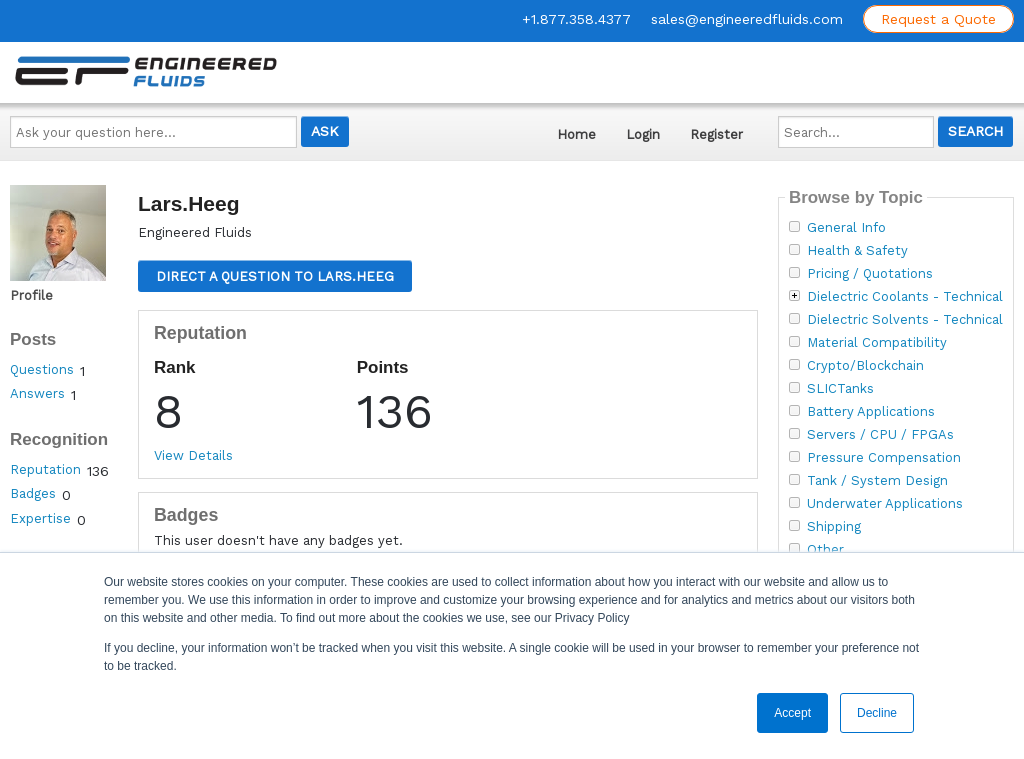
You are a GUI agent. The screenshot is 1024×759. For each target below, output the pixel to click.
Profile (31, 295)
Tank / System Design (877, 481)
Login (643, 134)
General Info (846, 228)
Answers (37, 393)
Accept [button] (792, 713)
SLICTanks (840, 389)
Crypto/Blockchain (865, 366)
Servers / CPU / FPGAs (880, 435)
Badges (33, 493)
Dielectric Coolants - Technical (905, 297)
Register (716, 134)
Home (576, 134)
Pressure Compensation (884, 458)
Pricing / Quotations (870, 274)
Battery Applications (871, 412)
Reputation (45, 469)
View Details (193, 455)
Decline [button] (877, 713)
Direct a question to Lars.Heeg (275, 276)
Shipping (834, 527)
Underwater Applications (885, 504)
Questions (42, 369)
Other (825, 550)
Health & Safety (857, 251)
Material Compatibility (877, 343)
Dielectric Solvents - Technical (905, 320)
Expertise (40, 518)
